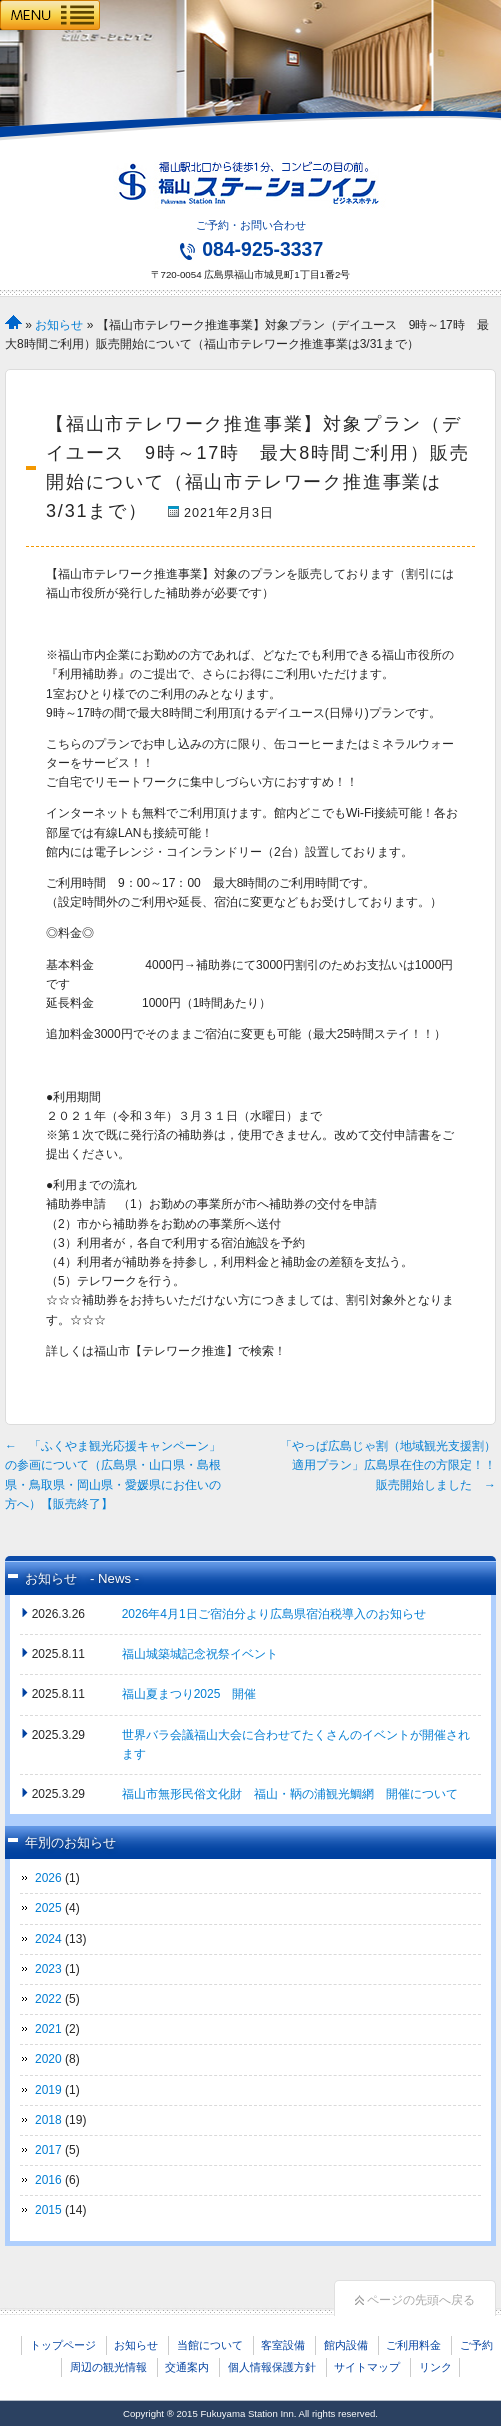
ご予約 (476, 2345)
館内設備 (346, 2345)
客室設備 (283, 2345)
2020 (48, 2059)
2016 (48, 2180)
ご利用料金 (413, 2345)
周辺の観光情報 (108, 2367)
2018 (48, 2120)
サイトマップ (367, 2367)
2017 (48, 2150)
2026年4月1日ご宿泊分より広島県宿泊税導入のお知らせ (274, 1614)
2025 (48, 1908)
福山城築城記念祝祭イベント (200, 1654)
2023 (48, 1969)
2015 (48, 2210)
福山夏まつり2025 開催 (189, 1694)
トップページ (63, 2345)
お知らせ (59, 325)
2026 (48, 1878)
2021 (48, 2029)
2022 (48, 1999)
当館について (210, 2345)
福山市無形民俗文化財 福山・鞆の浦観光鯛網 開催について (290, 1794)
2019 (48, 2090)
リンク (435, 2367)
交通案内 (187, 2367)
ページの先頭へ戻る (415, 2300)
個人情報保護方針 (272, 2367)
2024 (48, 1939)
